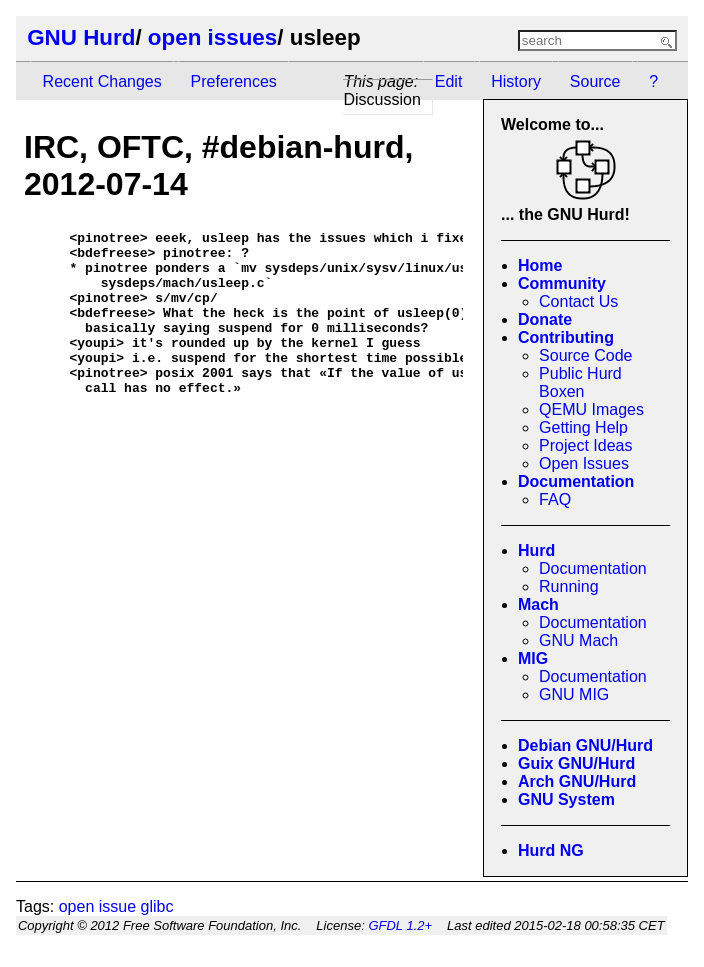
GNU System (566, 799)
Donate (545, 319)
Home (540, 265)
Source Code (585, 355)
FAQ (555, 499)
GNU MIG (574, 694)
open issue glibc (116, 906)
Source (595, 81)
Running (569, 586)
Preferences (234, 81)
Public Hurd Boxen (580, 382)
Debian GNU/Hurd (585, 745)
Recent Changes (102, 81)
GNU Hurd (81, 37)
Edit (449, 81)
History (516, 81)
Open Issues (584, 463)
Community (562, 283)
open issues (212, 37)
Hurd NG (551, 850)
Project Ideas (585, 445)
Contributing (566, 337)
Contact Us (578, 301)
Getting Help (583, 427)
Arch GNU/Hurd (577, 781)
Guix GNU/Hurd (576, 763)
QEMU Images (591, 409)
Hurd (536, 550)
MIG (533, 658)
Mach (538, 604)
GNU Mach (578, 640)
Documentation (576, 481)
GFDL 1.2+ (400, 925)
